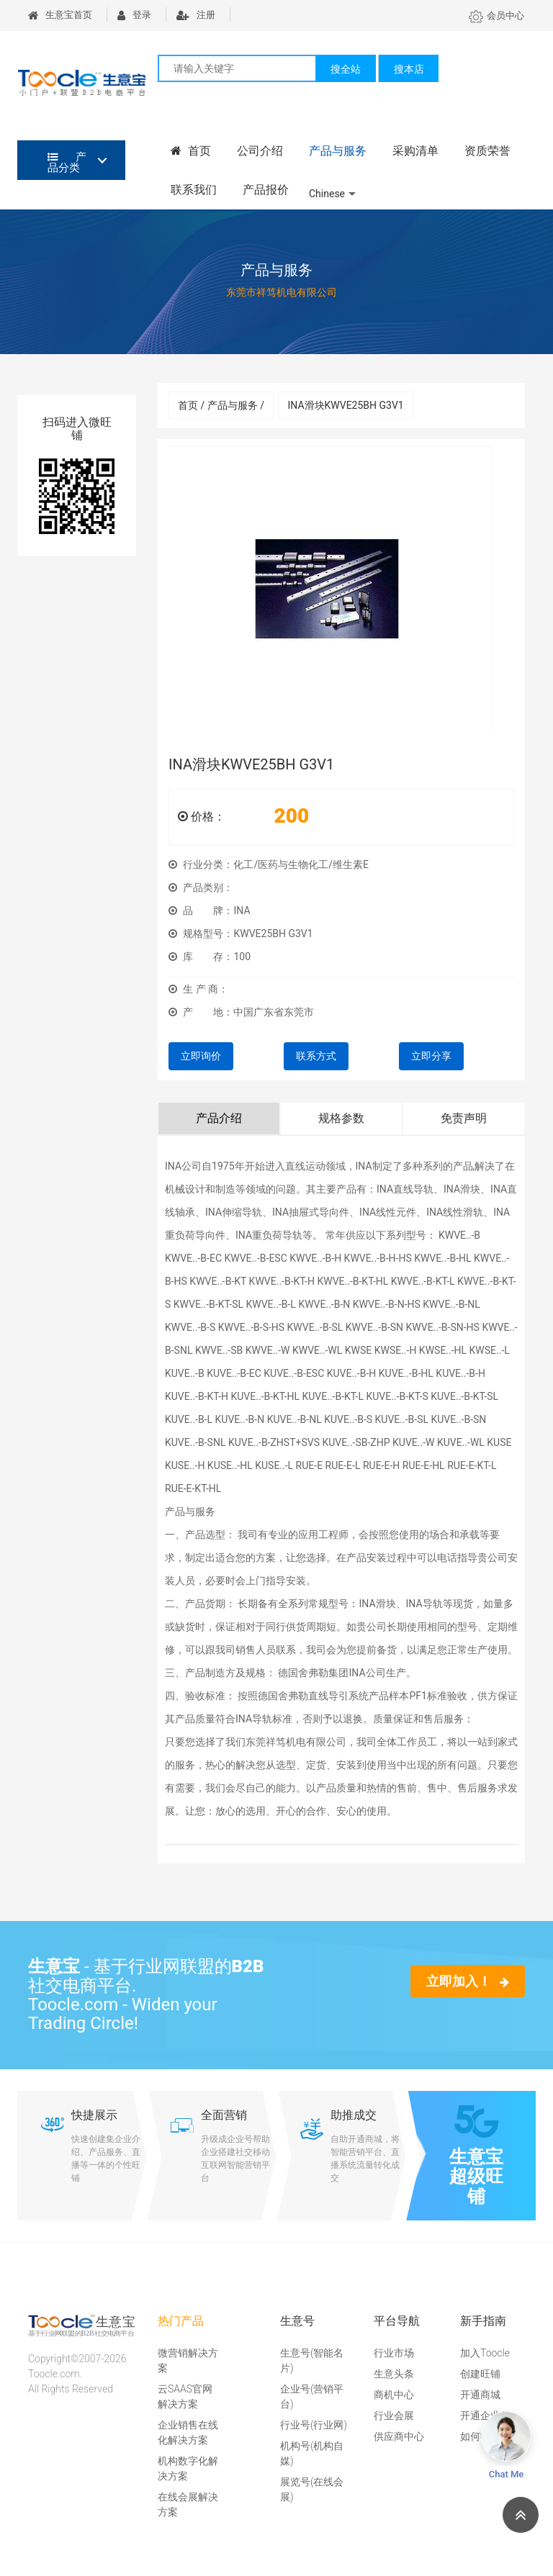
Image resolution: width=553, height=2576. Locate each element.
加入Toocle (485, 2353)
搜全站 (346, 69)
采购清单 (415, 151)
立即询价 (201, 1056)
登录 (134, 14)
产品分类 (67, 162)
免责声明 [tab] (464, 1118)
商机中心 (394, 2394)
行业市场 (394, 2353)
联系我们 (194, 189)
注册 (195, 14)
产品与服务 (338, 151)
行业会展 (394, 2415)
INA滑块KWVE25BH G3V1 (345, 405)
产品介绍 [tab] (219, 1118)
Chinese (327, 193)
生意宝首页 (60, 14)
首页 (191, 151)
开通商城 (480, 2394)
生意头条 (394, 2374)
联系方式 (316, 1056)
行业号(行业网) (313, 2425)
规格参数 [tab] (341, 1118)
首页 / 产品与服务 (221, 405)
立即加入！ (467, 1981)
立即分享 (431, 1056)
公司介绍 (260, 151)
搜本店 (409, 69)
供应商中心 (399, 2436)
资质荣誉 (487, 151)
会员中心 (496, 15)
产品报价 (266, 189)
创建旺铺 (480, 2374)
